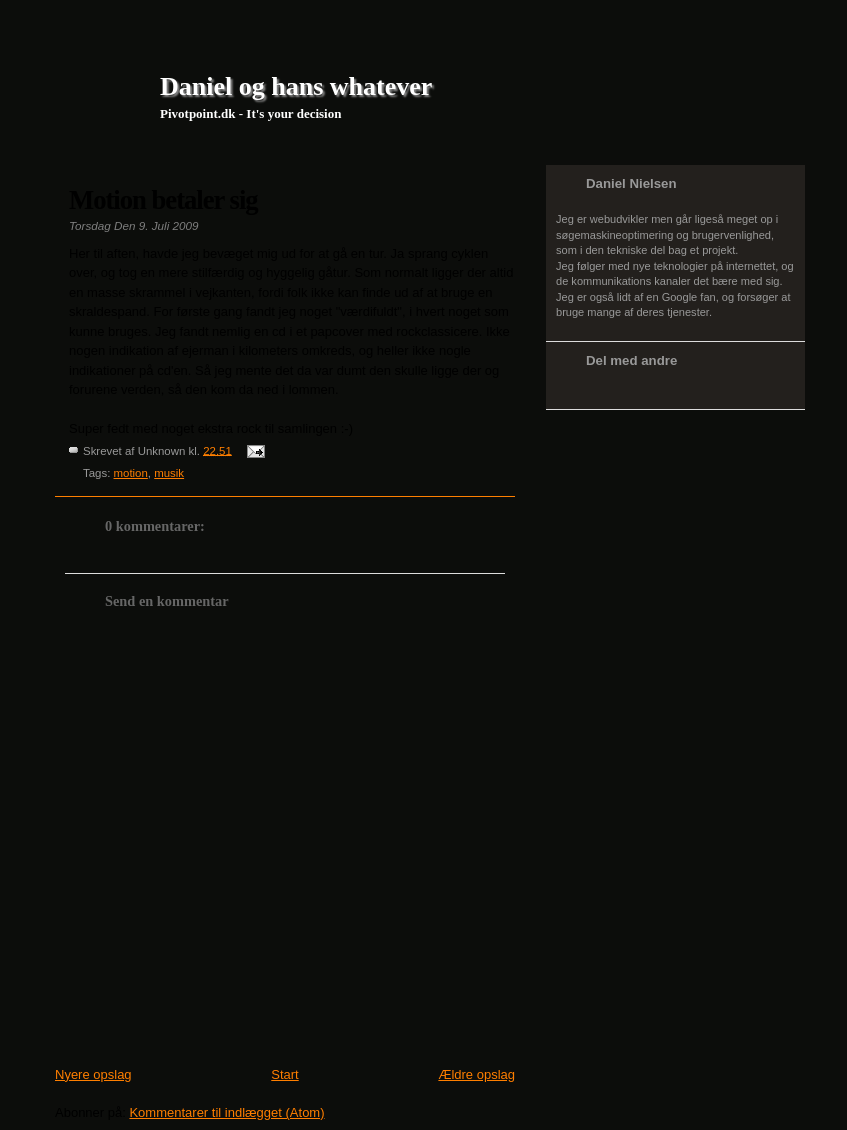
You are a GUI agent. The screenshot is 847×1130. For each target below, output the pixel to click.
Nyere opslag (93, 1074)
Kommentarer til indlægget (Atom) (226, 1112)
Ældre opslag (476, 1074)
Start (284, 1074)
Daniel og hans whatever (296, 86)
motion (131, 473)
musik (169, 473)
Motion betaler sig (163, 200)
